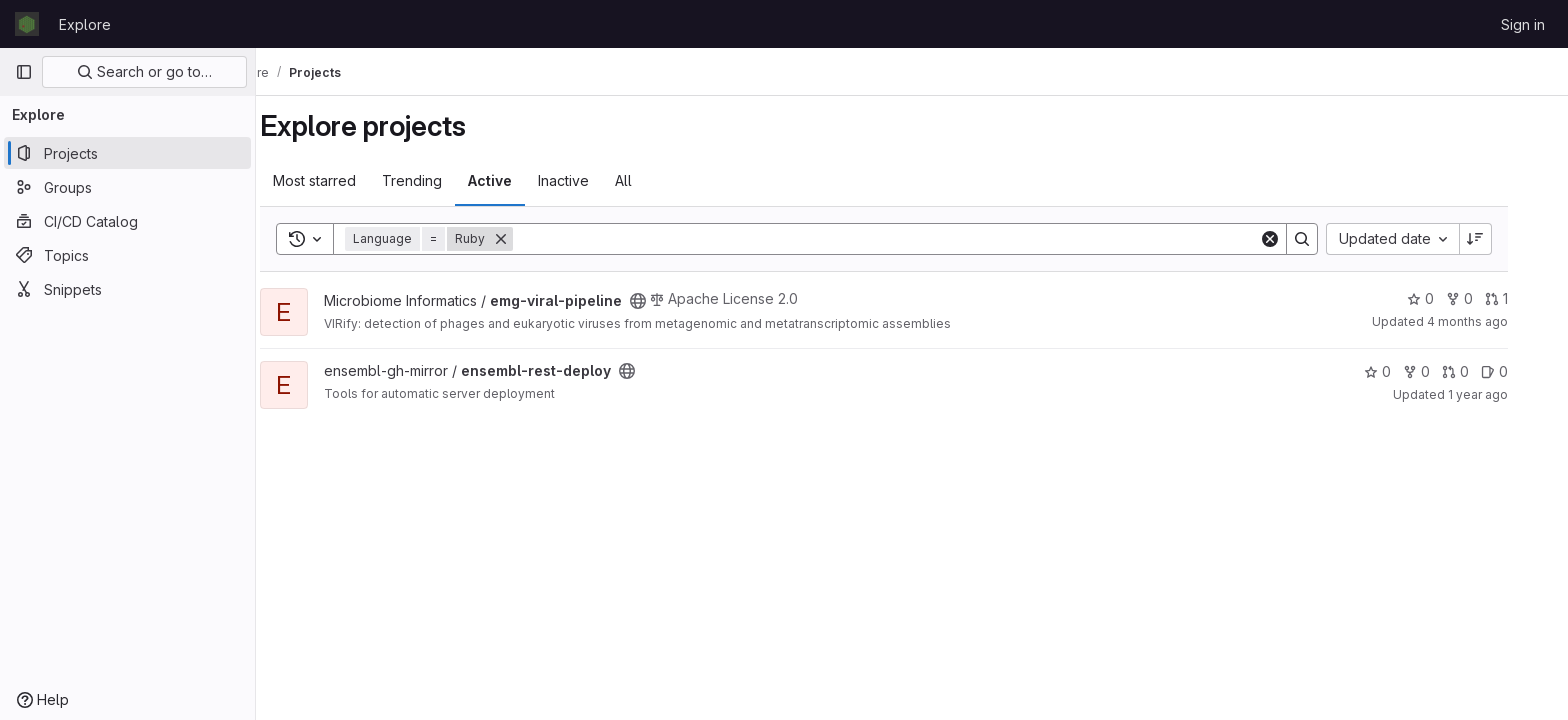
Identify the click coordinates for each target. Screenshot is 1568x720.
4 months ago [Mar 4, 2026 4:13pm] (1495, 321)
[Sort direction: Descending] (1504, 239)
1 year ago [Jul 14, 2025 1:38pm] (1506, 394)
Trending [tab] (440, 180)
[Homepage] (27, 24)
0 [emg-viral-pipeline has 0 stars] (1448, 298)
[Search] (914, 239)
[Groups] (127, 187)
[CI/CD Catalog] (127, 221)
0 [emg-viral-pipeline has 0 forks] (1487, 298)
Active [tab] (518, 180)
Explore (85, 24)
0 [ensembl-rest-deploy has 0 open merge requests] (1483, 371)
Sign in (1523, 24)
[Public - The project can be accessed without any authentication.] (666, 301)
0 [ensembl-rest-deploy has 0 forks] (1444, 371)
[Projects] (127, 153)
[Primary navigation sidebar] (24, 72)
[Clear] (1298, 239)
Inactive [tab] (591, 180)
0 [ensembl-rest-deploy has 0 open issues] (1522, 371)
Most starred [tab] (342, 180)
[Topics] (127, 255)
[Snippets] (127, 289)
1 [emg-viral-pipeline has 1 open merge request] (1524, 298)
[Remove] (529, 239)
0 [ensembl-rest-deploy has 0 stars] (1405, 371)
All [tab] (651, 180)
